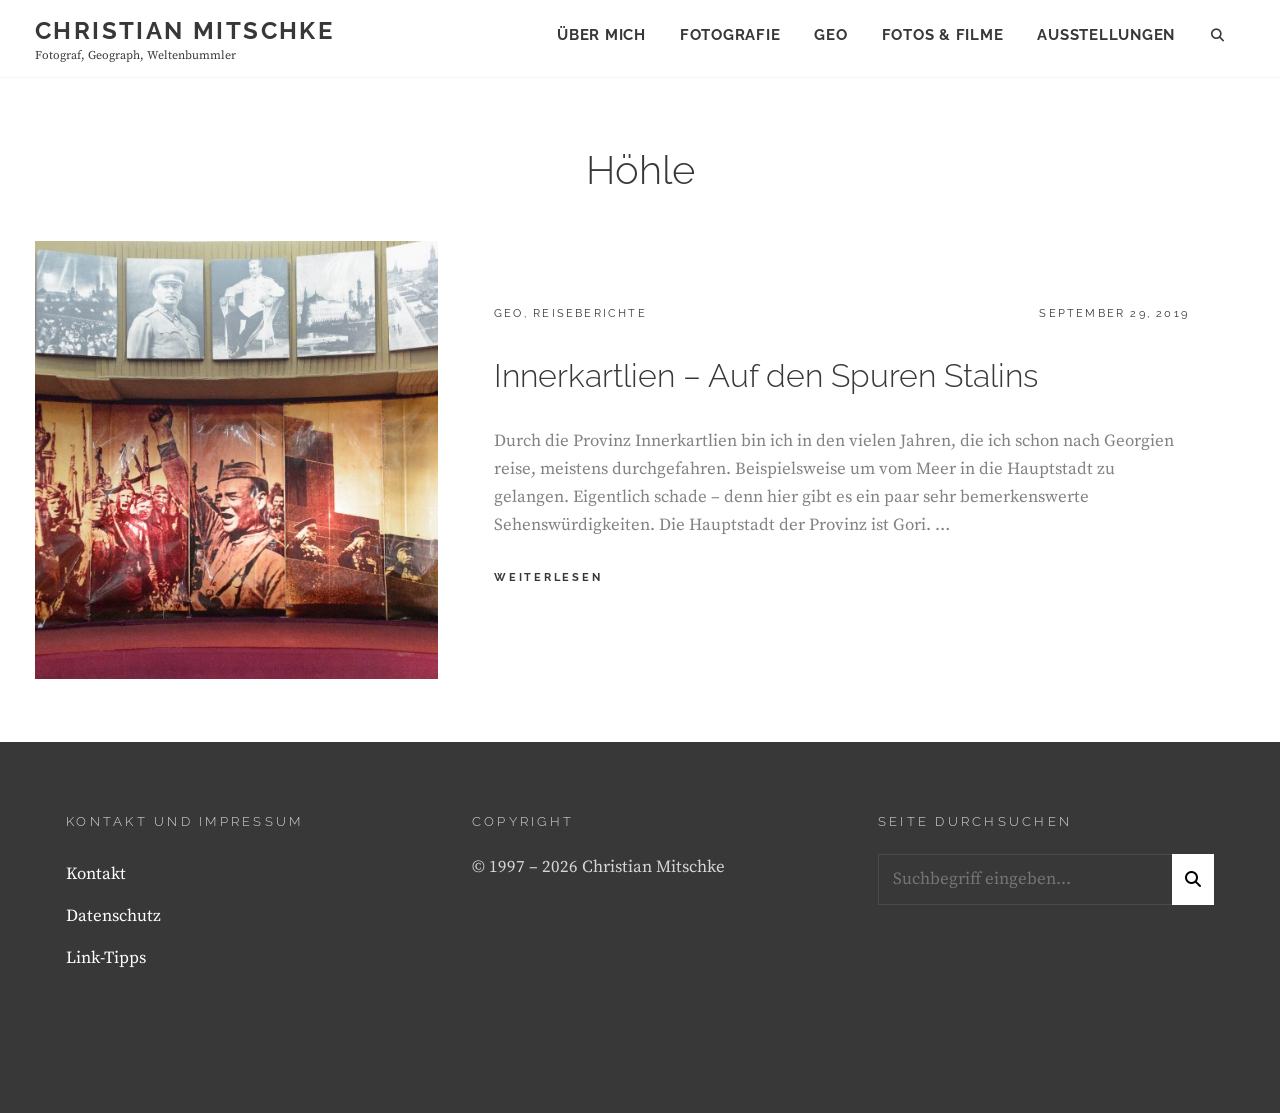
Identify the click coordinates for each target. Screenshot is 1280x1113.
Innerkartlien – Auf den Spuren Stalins (766, 375)
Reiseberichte (590, 313)
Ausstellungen (1106, 35)
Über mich (601, 35)
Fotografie (730, 35)
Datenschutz (113, 916)
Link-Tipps (106, 958)
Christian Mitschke (184, 30)
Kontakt (96, 874)
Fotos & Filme (943, 35)
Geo (830, 35)
